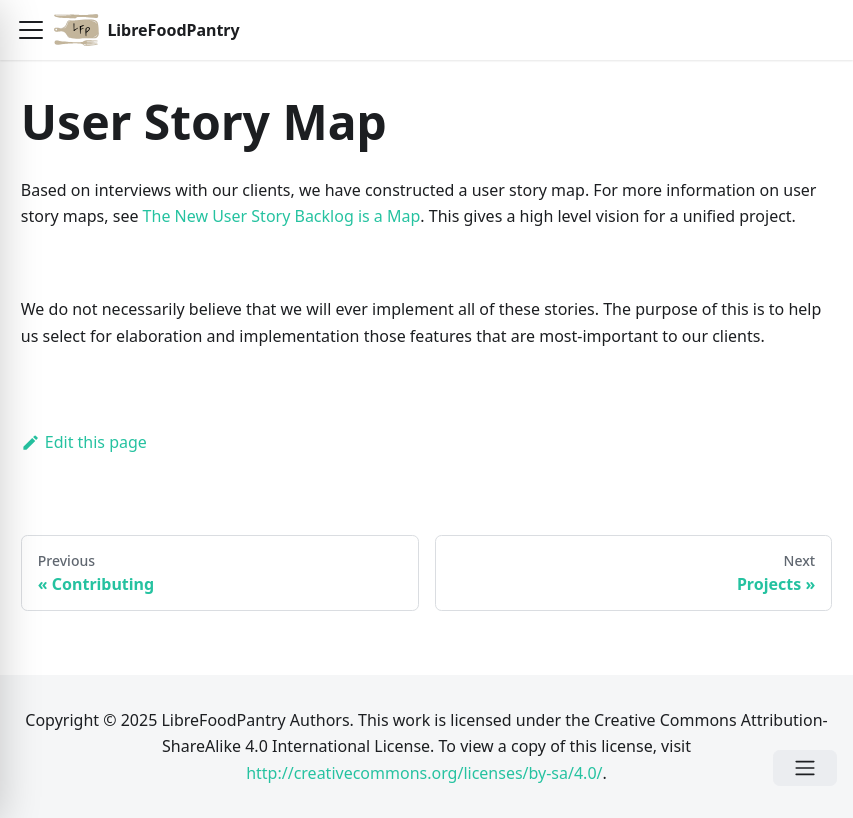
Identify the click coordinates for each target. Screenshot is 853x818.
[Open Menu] (805, 768)
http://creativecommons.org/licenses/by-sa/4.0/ (424, 773)
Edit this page (84, 442)
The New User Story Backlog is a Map (282, 216)
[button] (31, 30)
